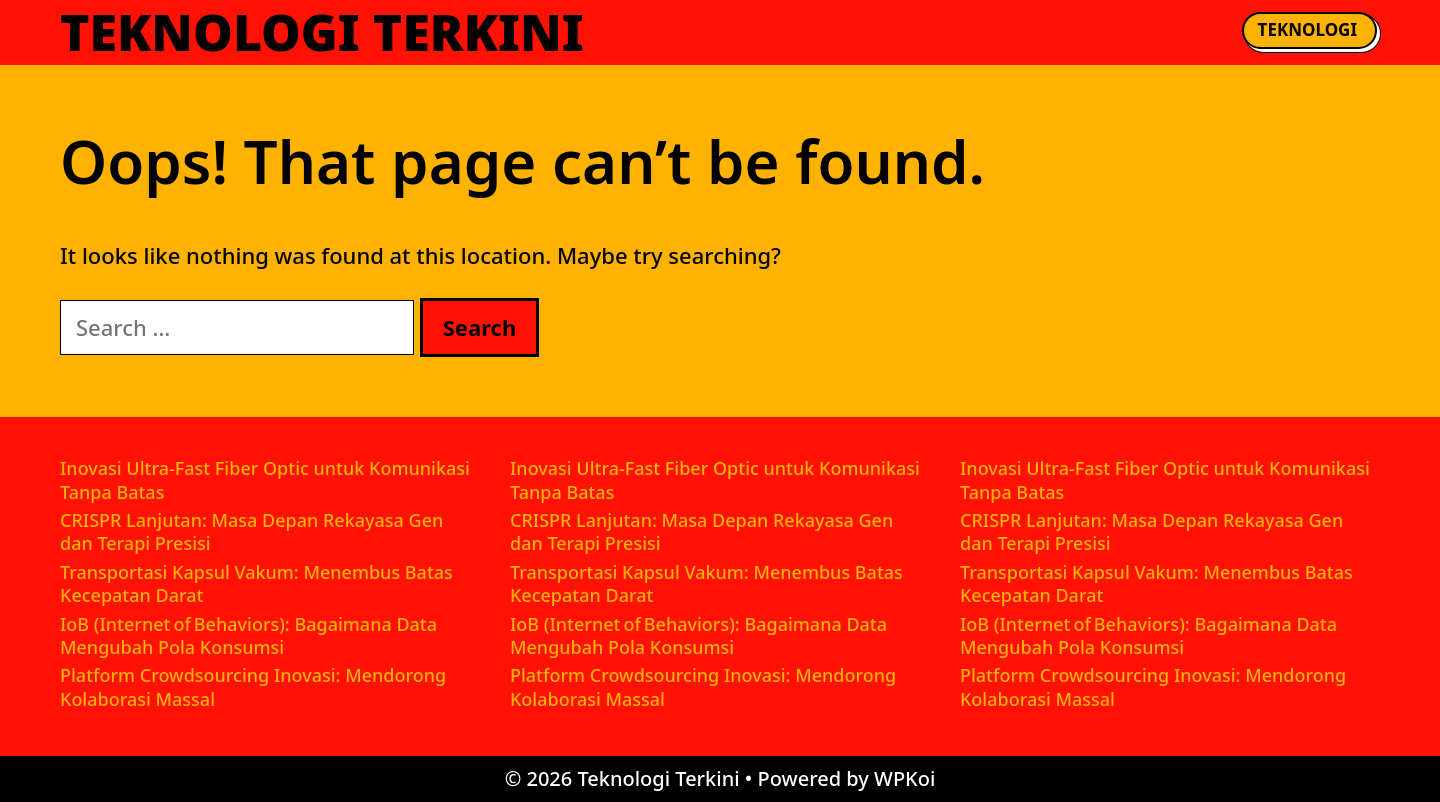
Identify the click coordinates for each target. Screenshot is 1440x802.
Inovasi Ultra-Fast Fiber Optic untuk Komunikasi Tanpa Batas (265, 479)
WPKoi (904, 778)
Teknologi (1307, 29)
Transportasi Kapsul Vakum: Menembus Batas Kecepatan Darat (256, 583)
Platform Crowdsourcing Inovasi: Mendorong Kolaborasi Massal (253, 686)
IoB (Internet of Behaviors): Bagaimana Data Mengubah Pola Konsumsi (248, 635)
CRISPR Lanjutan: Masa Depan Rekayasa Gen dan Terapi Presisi (251, 531)
